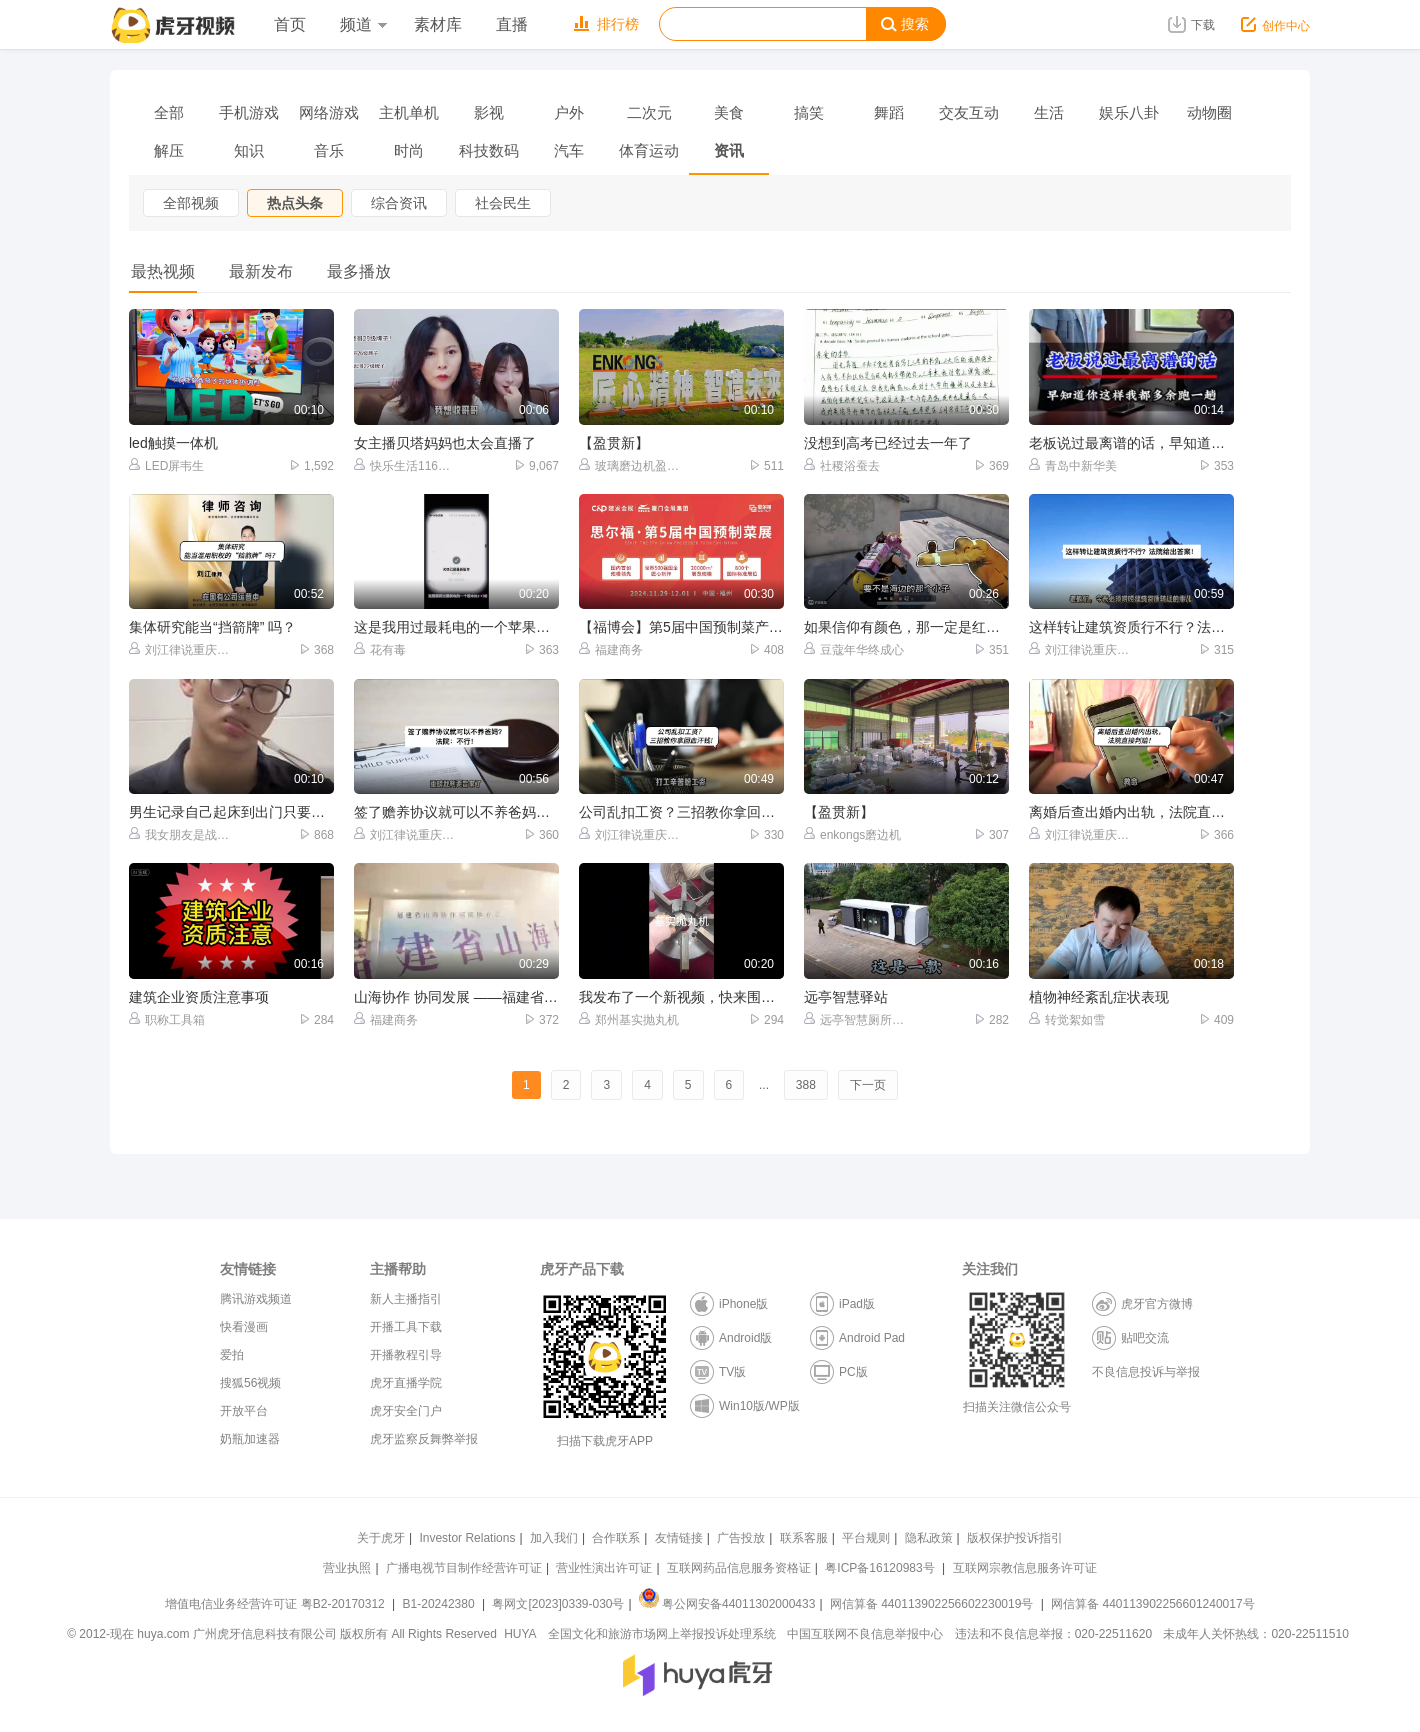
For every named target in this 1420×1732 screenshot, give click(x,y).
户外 (569, 112)
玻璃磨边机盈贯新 (630, 465)
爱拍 (232, 1355)
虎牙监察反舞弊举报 (424, 1439)
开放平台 (244, 1411)
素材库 (438, 24)
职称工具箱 (167, 1019)
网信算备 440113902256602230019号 (932, 1604)
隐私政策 (929, 1538)
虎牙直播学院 (406, 1383)
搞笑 (809, 112)
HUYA (520, 1634)
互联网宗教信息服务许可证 (1025, 1568)
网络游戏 (329, 112)
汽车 (569, 150)
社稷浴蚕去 (842, 465)
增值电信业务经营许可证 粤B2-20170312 (276, 1604)
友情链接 (679, 1538)
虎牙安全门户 (406, 1411)
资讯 (729, 150)
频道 (363, 24)
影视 (489, 112)
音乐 (329, 150)
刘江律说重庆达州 (180, 649)
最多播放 (359, 271)
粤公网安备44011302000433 (727, 1604)
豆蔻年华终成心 (854, 649)
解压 (169, 150)
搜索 (905, 24)
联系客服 (804, 1538)
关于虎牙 (381, 1538)
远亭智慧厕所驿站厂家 (855, 1019)
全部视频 (191, 203)
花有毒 (380, 649)
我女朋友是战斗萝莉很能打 (180, 834)
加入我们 (554, 1538)
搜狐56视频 (250, 1383)
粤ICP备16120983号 (879, 1568)
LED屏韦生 (166, 465)
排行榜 (606, 24)
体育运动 (649, 150)
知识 (249, 150)
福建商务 (611, 649)
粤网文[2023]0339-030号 (558, 1604)
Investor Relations (467, 1538)
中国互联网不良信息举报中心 (865, 1634)
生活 (1049, 112)
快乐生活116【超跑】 (405, 465)
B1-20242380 (440, 1604)
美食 (729, 112)
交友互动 (969, 112)
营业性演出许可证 (604, 1568)
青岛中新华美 (1073, 465)
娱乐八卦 (1129, 112)
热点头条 (295, 203)
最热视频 (163, 271)
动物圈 (1209, 112)
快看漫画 (244, 1327)
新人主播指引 (406, 1299)
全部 (169, 112)
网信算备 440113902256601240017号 (1152, 1604)
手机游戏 (249, 112)
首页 (290, 24)
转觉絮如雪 (1067, 1019)
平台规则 (866, 1538)
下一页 (868, 1085)
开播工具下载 (406, 1327)
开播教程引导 (406, 1355)
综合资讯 (399, 203)
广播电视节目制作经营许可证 (464, 1568)
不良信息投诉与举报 (1146, 1372)
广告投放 (741, 1538)
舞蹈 (889, 112)
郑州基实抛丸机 (629, 1019)
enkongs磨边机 (852, 834)
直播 (512, 24)
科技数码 (489, 150)
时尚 (409, 150)
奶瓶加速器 (250, 1439)
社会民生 (503, 203)
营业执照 (347, 1568)
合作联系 (616, 1538)
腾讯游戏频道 (256, 1299)
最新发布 (261, 271)
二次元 (649, 112)
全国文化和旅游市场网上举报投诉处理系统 (662, 1634)
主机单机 (409, 112)
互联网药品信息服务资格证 (739, 1568)
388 (806, 1085)
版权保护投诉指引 (1015, 1538)
